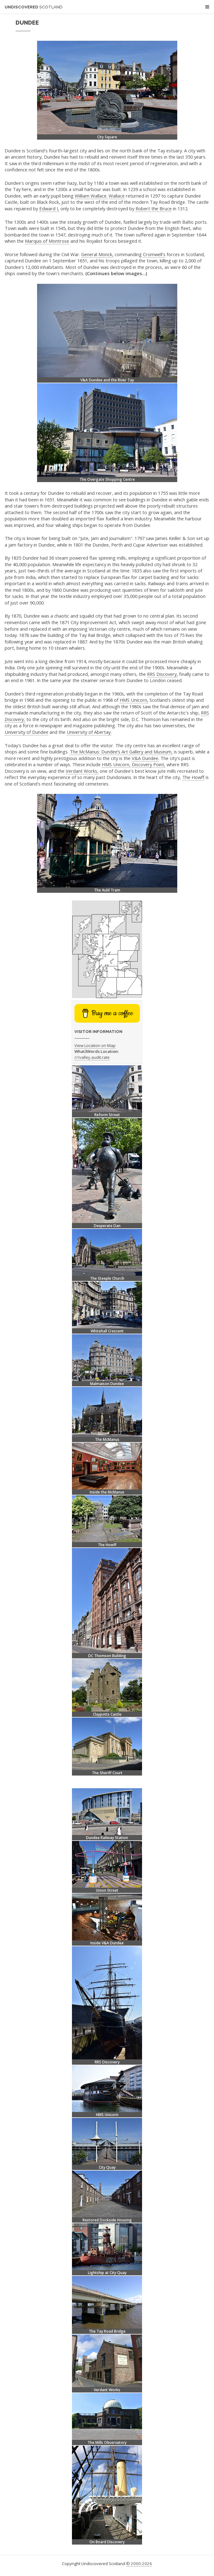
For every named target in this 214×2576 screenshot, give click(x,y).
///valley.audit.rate (92, 1057)
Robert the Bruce (154, 208)
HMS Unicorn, (134, 700)
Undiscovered (34, 7)
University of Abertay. (89, 732)
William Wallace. (91, 196)
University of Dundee (26, 732)
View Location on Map (95, 1045)
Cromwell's (154, 254)
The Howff (193, 777)
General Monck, (97, 254)
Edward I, (49, 208)
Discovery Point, (148, 764)
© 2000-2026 (139, 2563)
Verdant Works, (82, 771)
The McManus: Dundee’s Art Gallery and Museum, (121, 751)
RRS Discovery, (162, 674)
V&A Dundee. (145, 758)
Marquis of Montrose (47, 241)
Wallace (117, 196)
